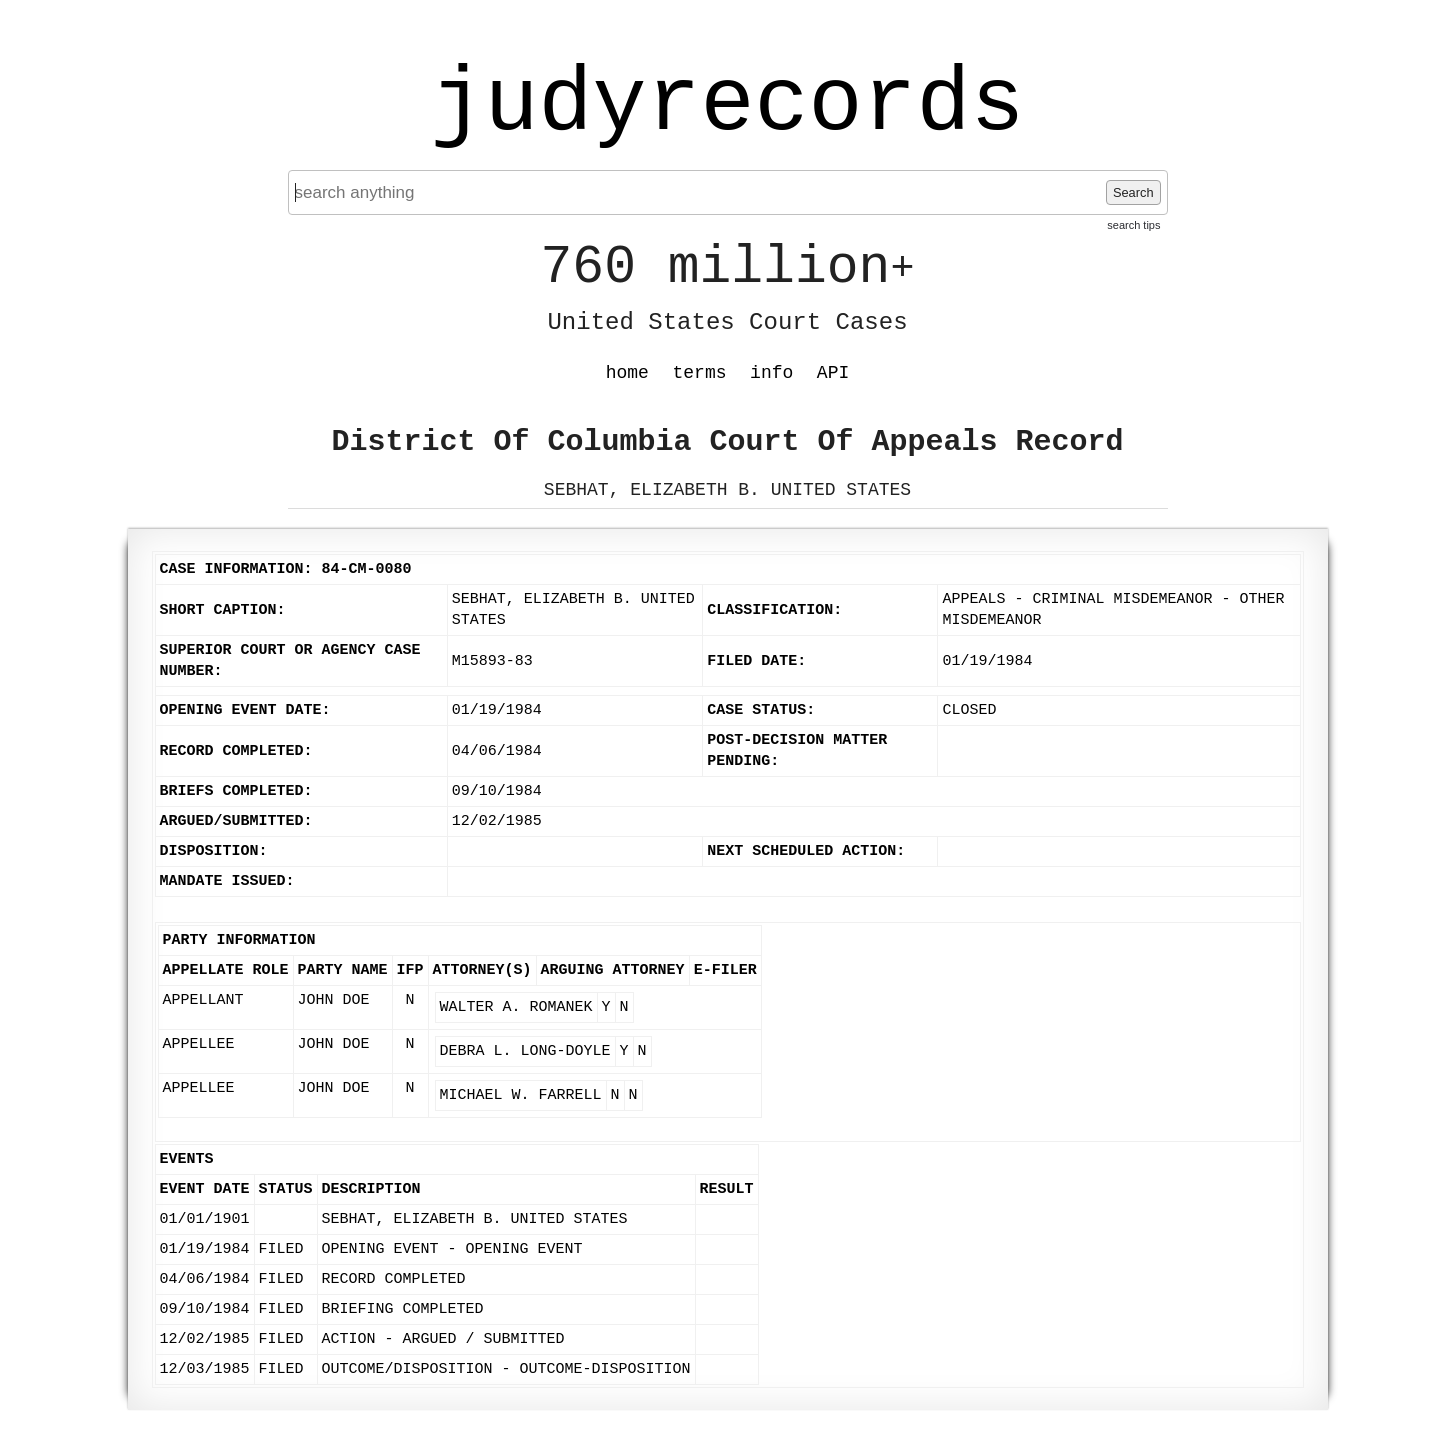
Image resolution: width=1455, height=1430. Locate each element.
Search (1133, 192)
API (833, 373)
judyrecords (727, 105)
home (627, 373)
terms (700, 373)
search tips (1133, 225)
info (771, 373)
